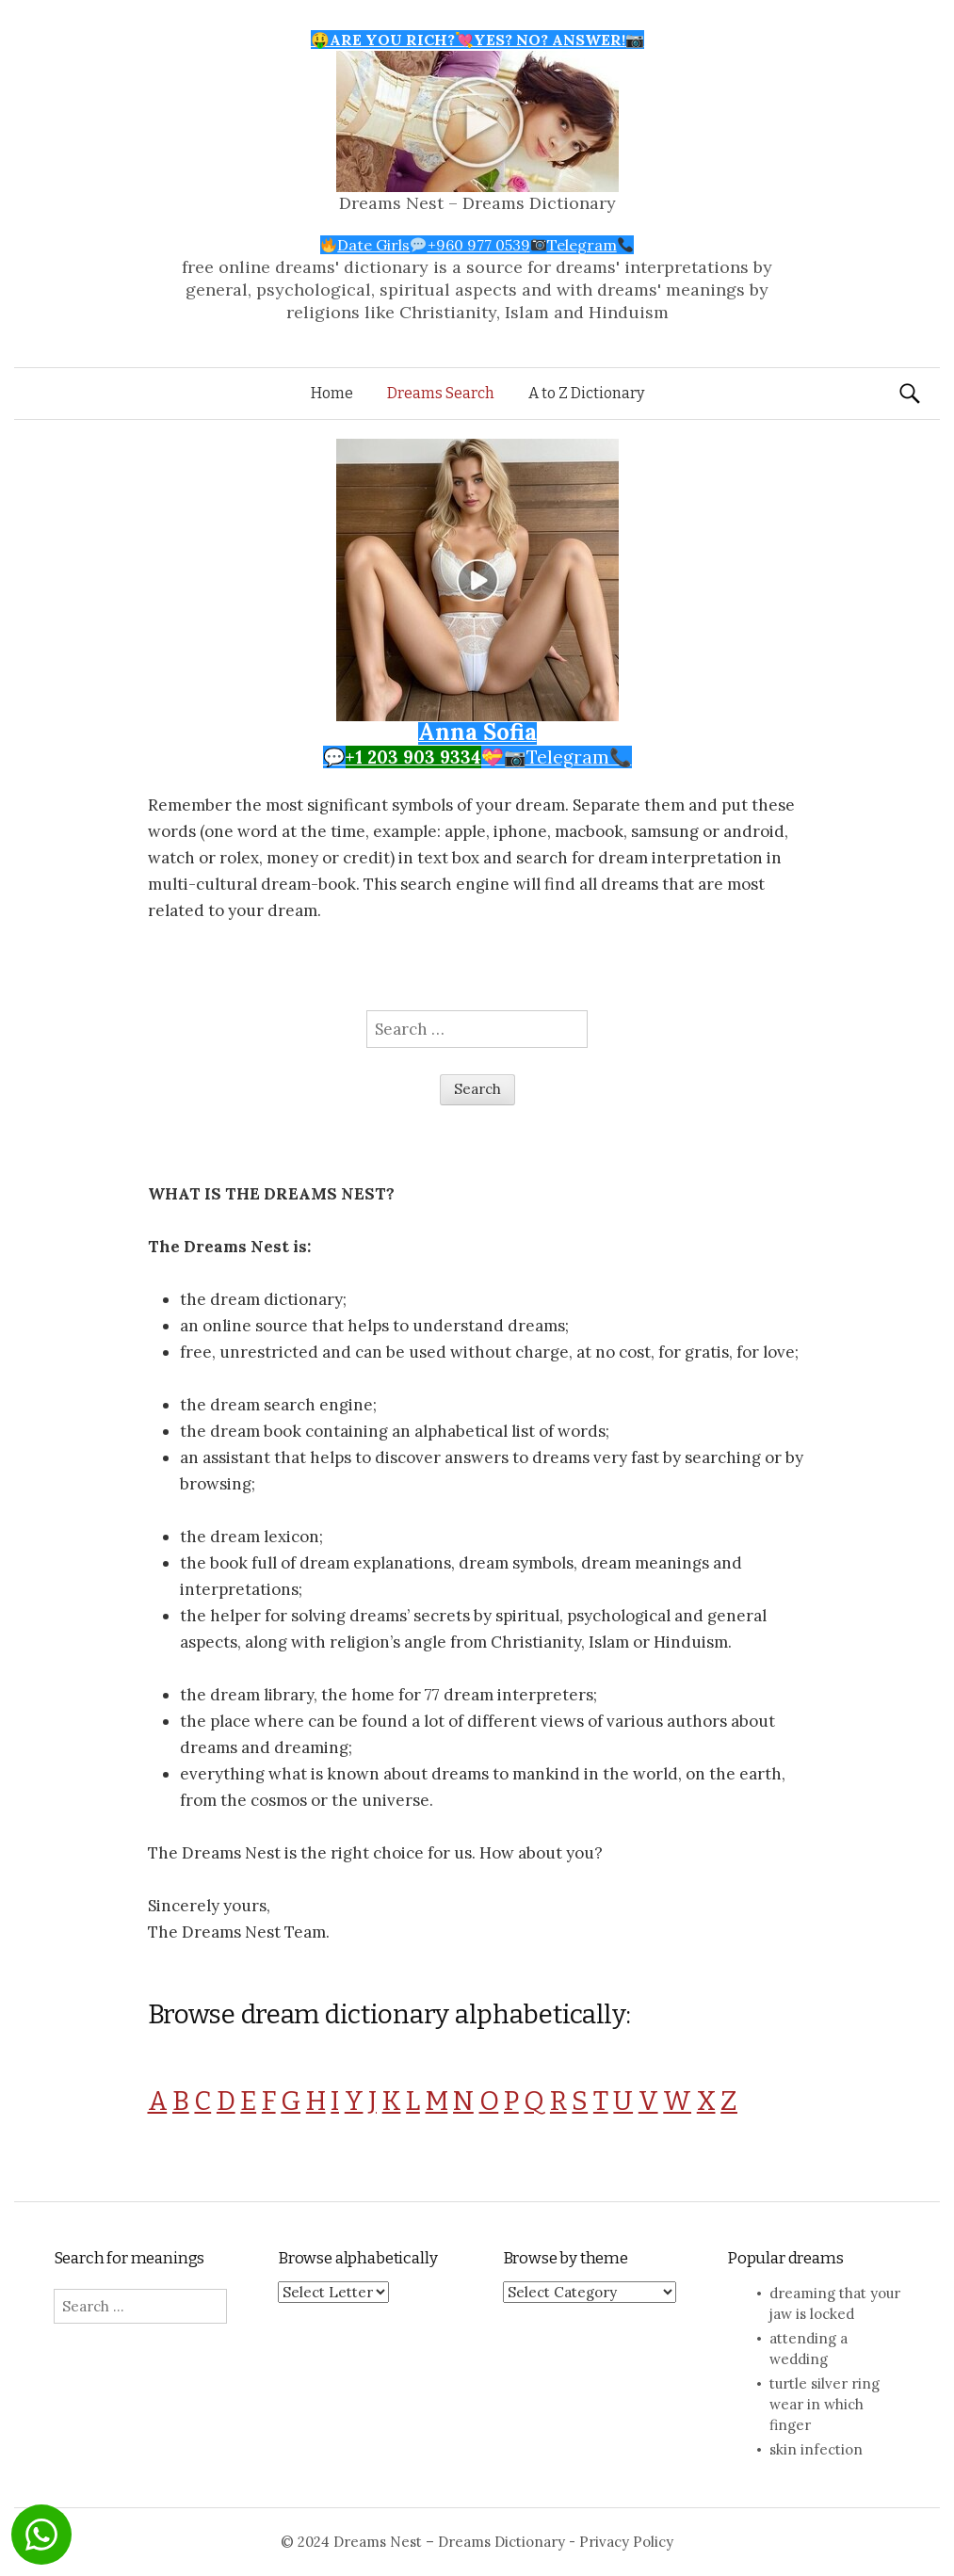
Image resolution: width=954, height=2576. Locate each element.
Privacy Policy (626, 2542)
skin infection (816, 2449)
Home (332, 393)
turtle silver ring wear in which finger (824, 2404)
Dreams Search (440, 393)
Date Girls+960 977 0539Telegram (477, 244)
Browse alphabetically (357, 2258)
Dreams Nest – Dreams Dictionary (477, 203)
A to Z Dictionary (586, 393)
